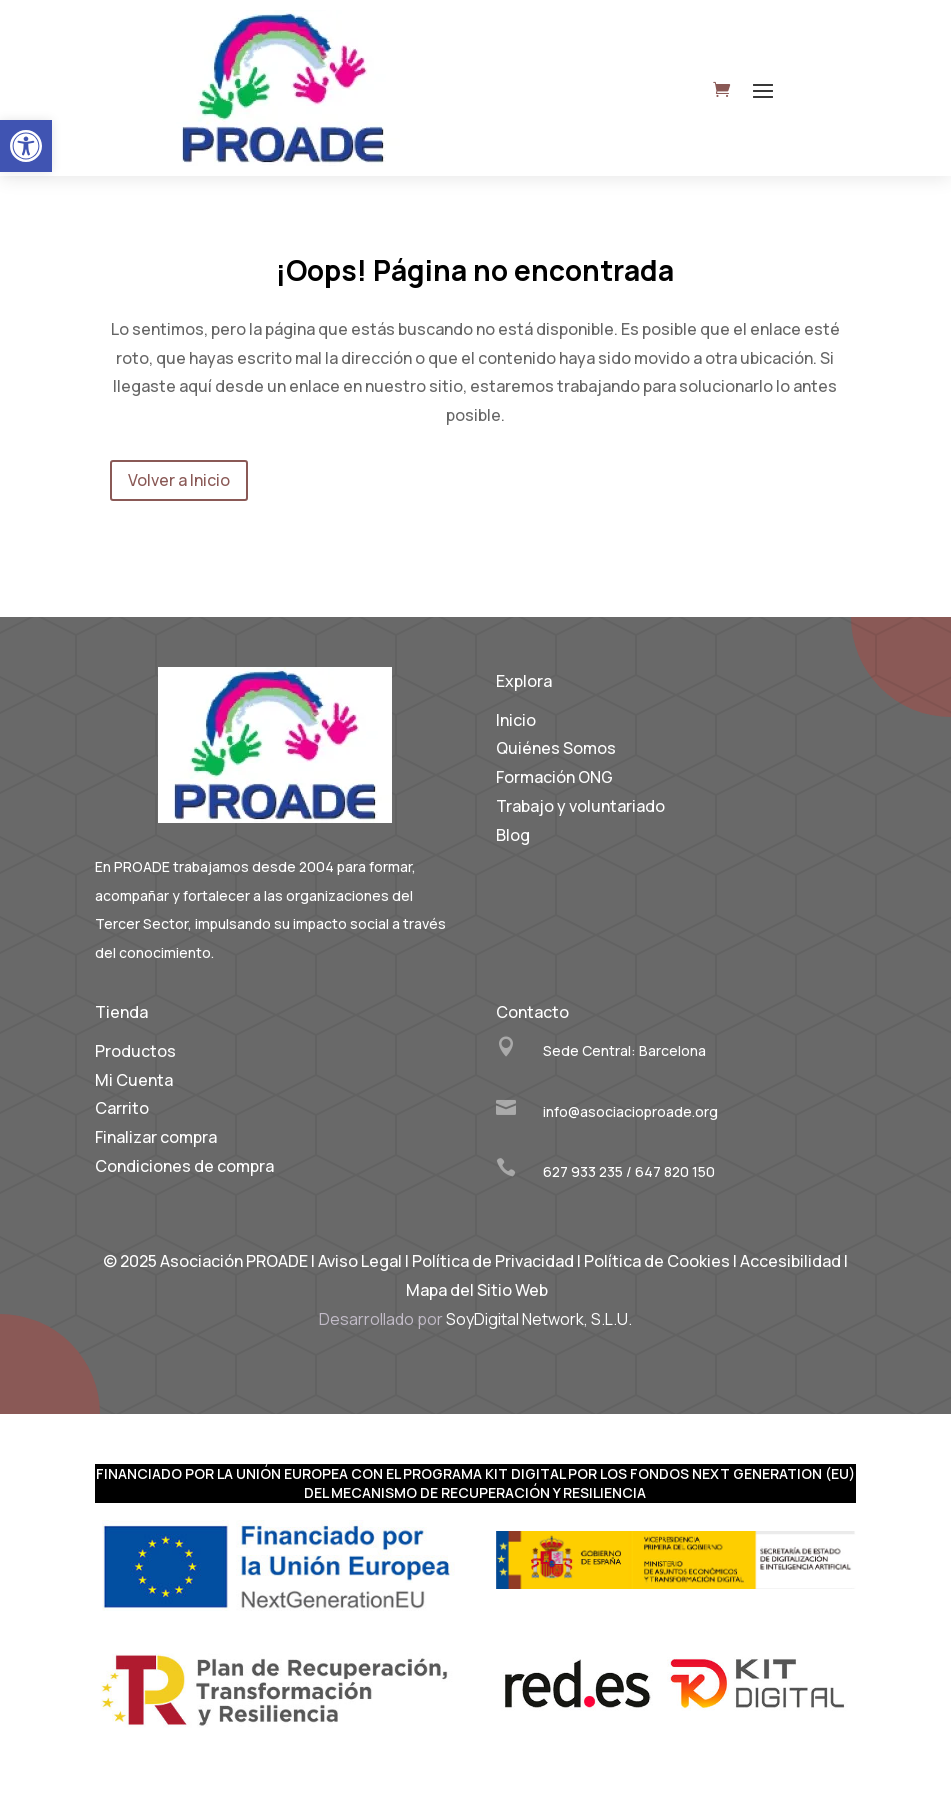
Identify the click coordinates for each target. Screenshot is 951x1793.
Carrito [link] (122, 1108)
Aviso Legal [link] (360, 1261)
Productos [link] (135, 1051)
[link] (26, 146)
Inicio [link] (516, 720)
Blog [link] (513, 835)
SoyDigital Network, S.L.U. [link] (539, 1319)
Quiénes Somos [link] (556, 748)
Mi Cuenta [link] (134, 1080)
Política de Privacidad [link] (493, 1261)
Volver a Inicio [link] (179, 480)
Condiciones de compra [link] (184, 1166)
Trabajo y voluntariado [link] (580, 806)
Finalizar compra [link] (156, 1137)
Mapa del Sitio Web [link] (477, 1290)
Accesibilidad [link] (790, 1261)
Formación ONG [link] (554, 777)
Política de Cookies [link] (658, 1261)
